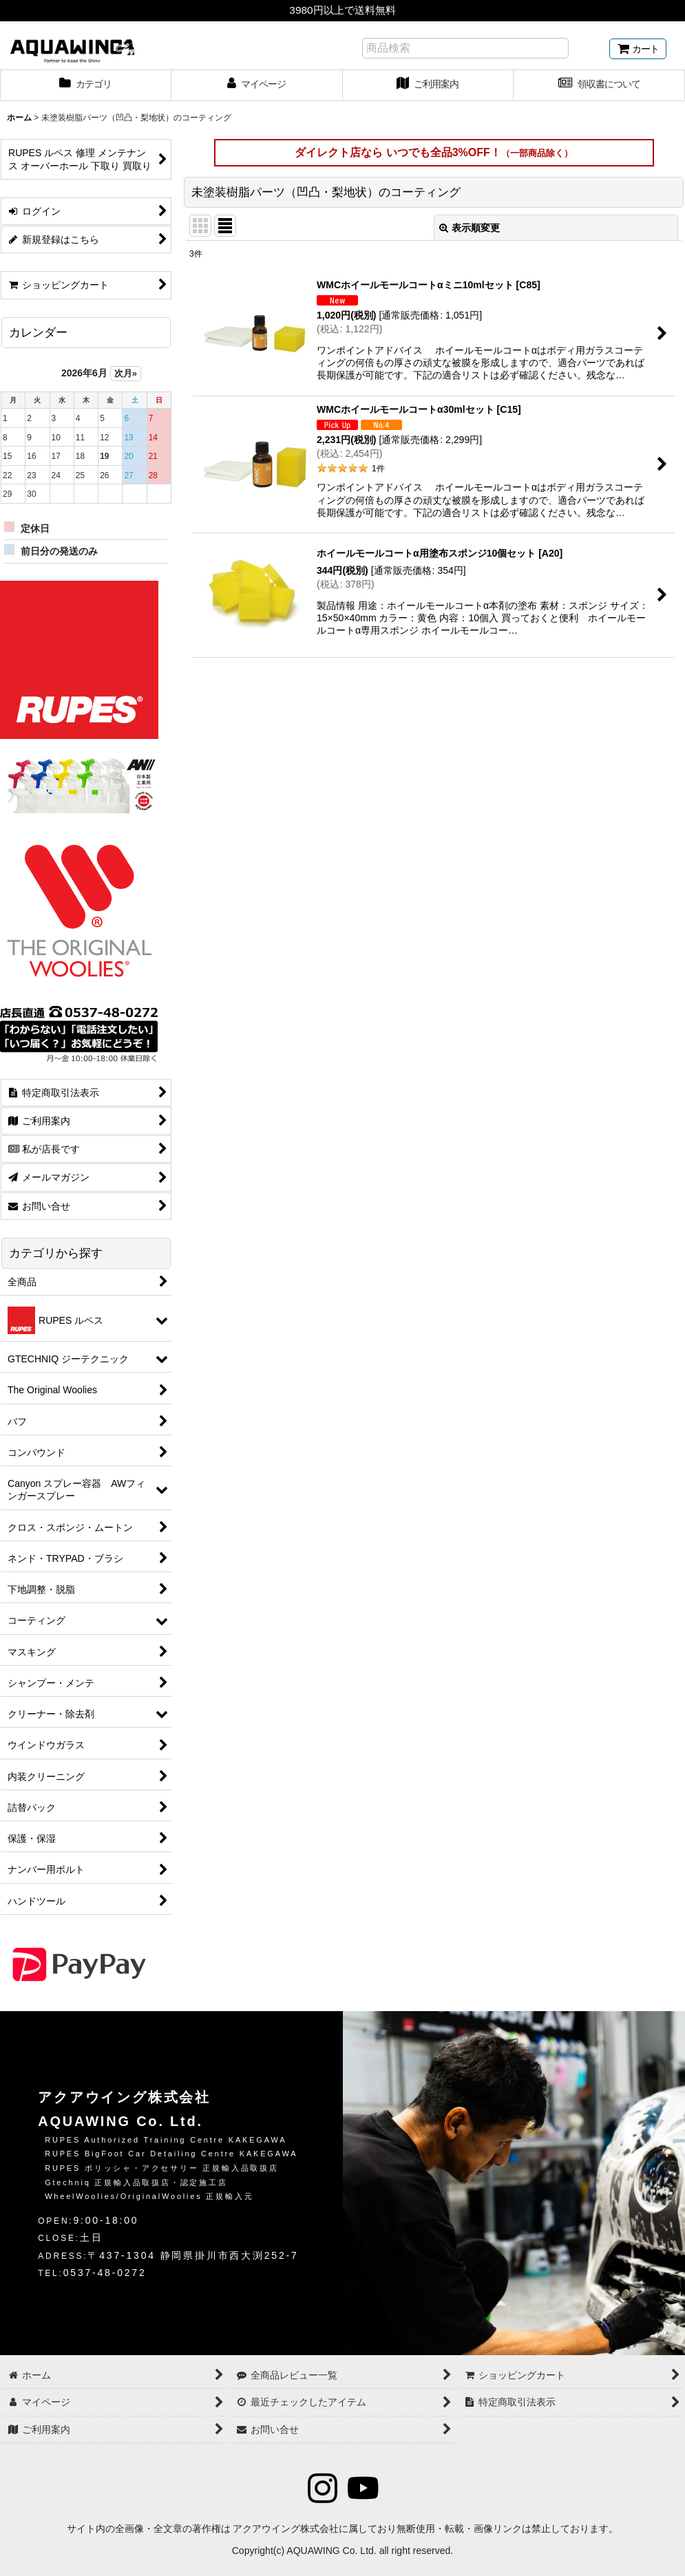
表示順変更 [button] (469, 227)
